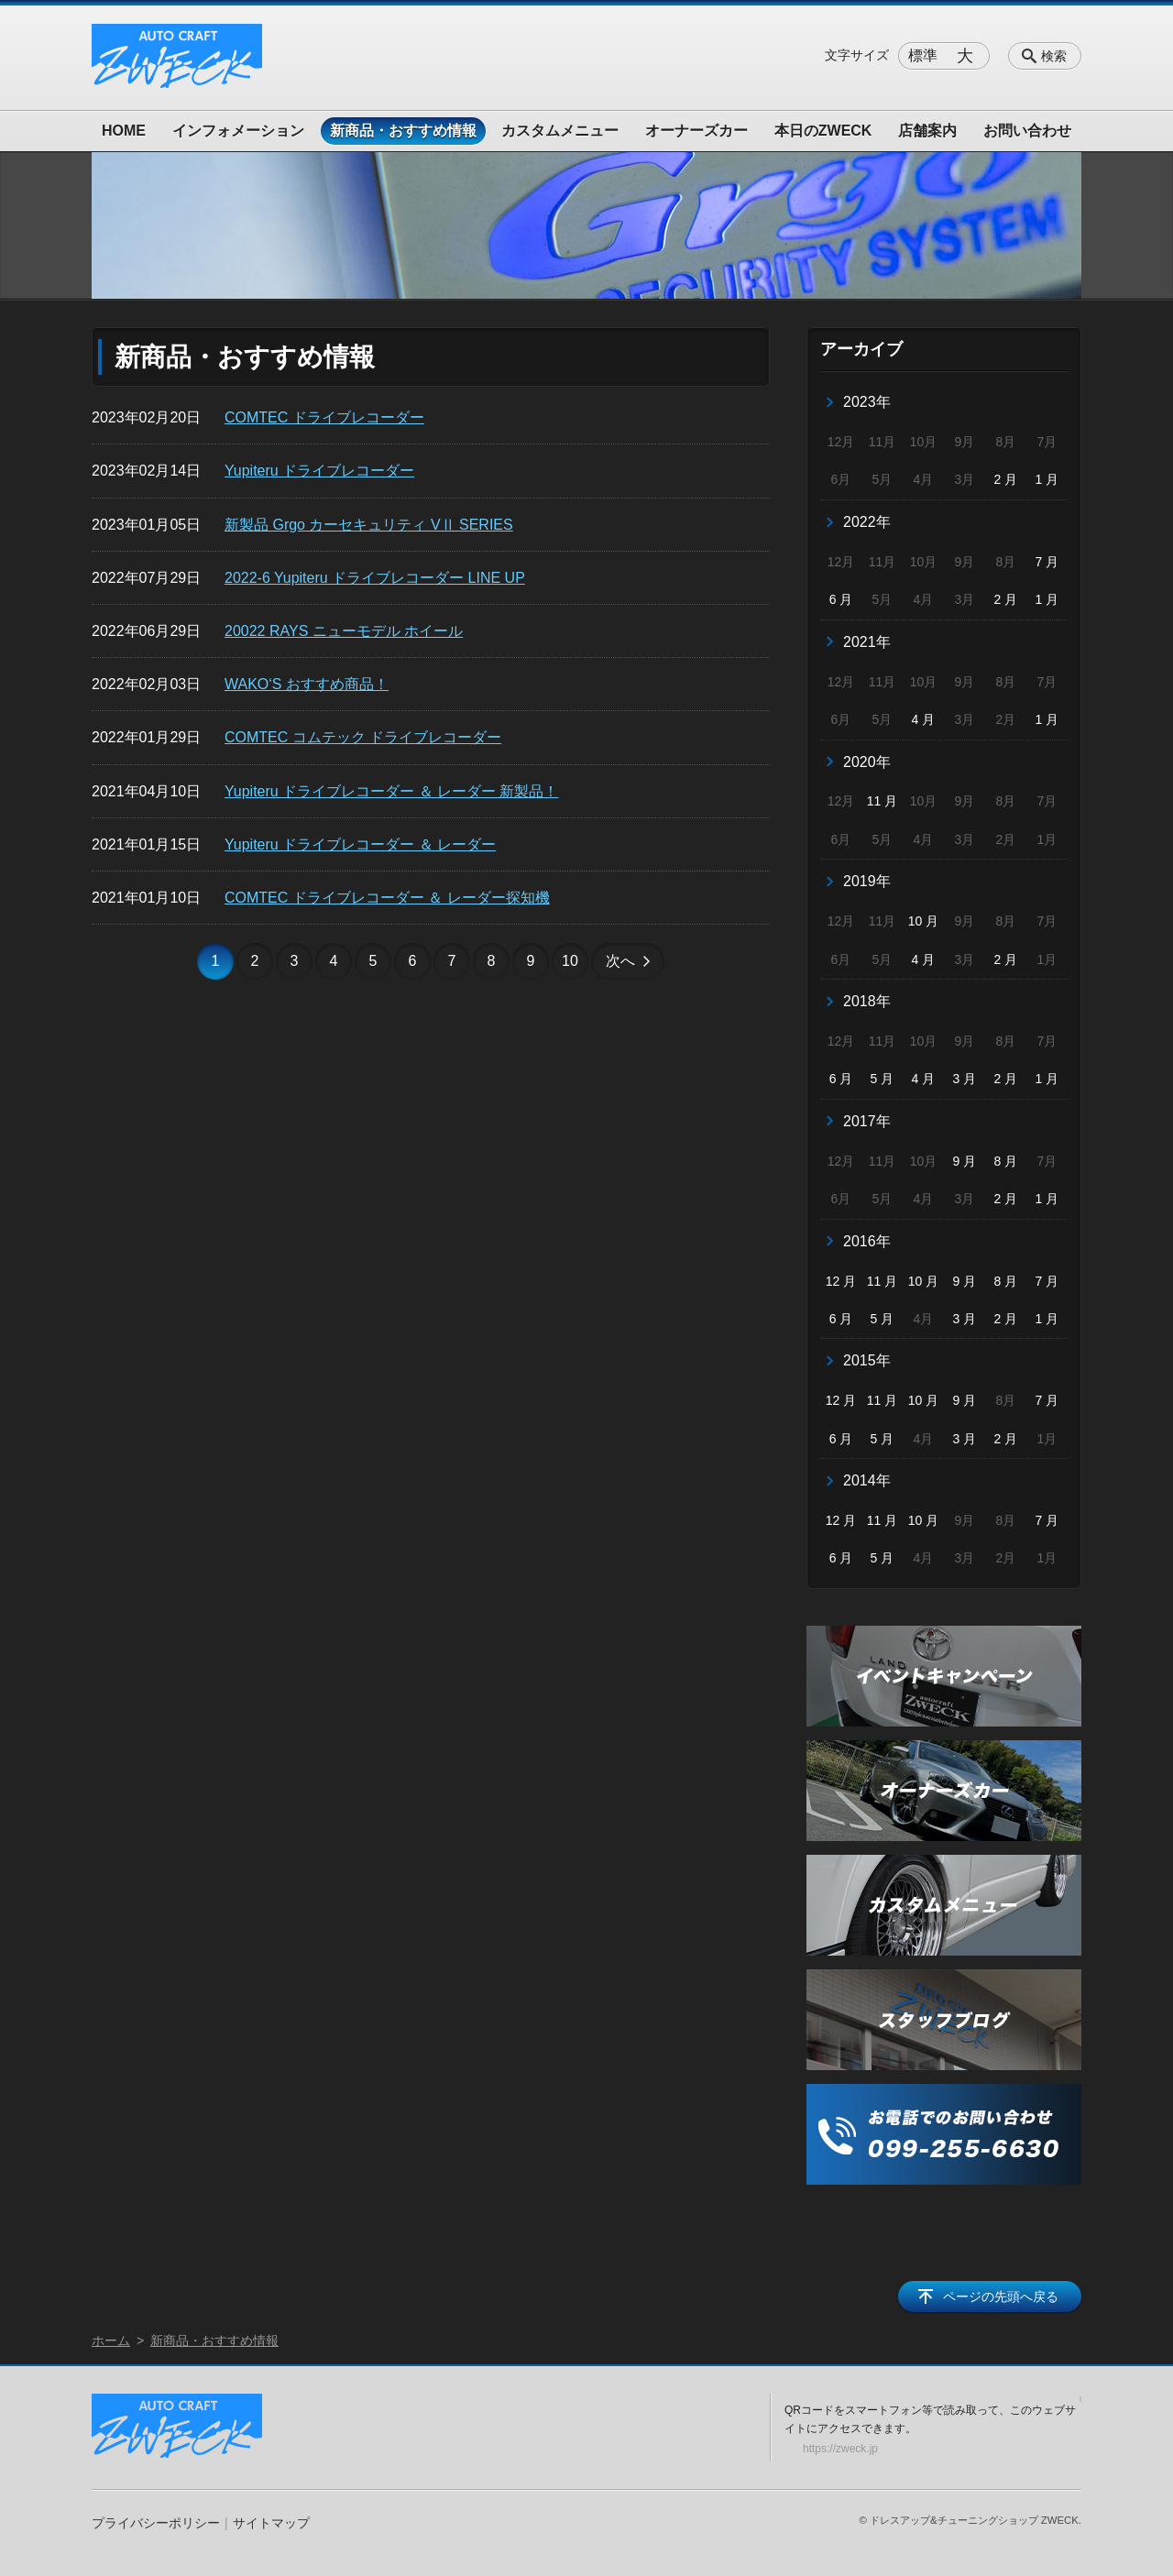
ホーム (111, 2340)
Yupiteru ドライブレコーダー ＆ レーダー (360, 844)
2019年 (867, 881)
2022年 (867, 522)
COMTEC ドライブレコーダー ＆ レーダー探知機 (387, 897)
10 (570, 961)
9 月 (965, 1161)
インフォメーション (238, 130)
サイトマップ (271, 2523)
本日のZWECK (823, 130)
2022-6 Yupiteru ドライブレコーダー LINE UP (375, 578)
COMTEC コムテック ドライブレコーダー (363, 737)
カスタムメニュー (560, 130)
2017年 (867, 1121)
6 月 (841, 599)
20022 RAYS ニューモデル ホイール (344, 631)
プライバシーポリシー (156, 2523)
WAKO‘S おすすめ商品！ (307, 684)
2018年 (867, 1001)
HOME (124, 130)
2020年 (867, 762)
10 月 (923, 921)
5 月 (882, 1078)
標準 (922, 55)
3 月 (965, 1078)
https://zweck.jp (840, 2448)
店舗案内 (927, 130)
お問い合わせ (1027, 130)
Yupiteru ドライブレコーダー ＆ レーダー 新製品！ (392, 791)
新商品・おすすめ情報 (403, 130)
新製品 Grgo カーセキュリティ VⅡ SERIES (369, 524)
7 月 (1046, 561)
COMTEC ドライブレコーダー (324, 417)
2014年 (867, 1480)
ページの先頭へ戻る (1000, 2296)
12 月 (841, 1281)
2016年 (867, 1241)
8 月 (1006, 1161)
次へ (620, 961)
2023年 (867, 402)
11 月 (882, 801)
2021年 (867, 642)
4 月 (924, 719)
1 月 (1046, 479)
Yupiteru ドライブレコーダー (319, 470)
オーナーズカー (696, 130)
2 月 (1006, 479)
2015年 (867, 1360)
